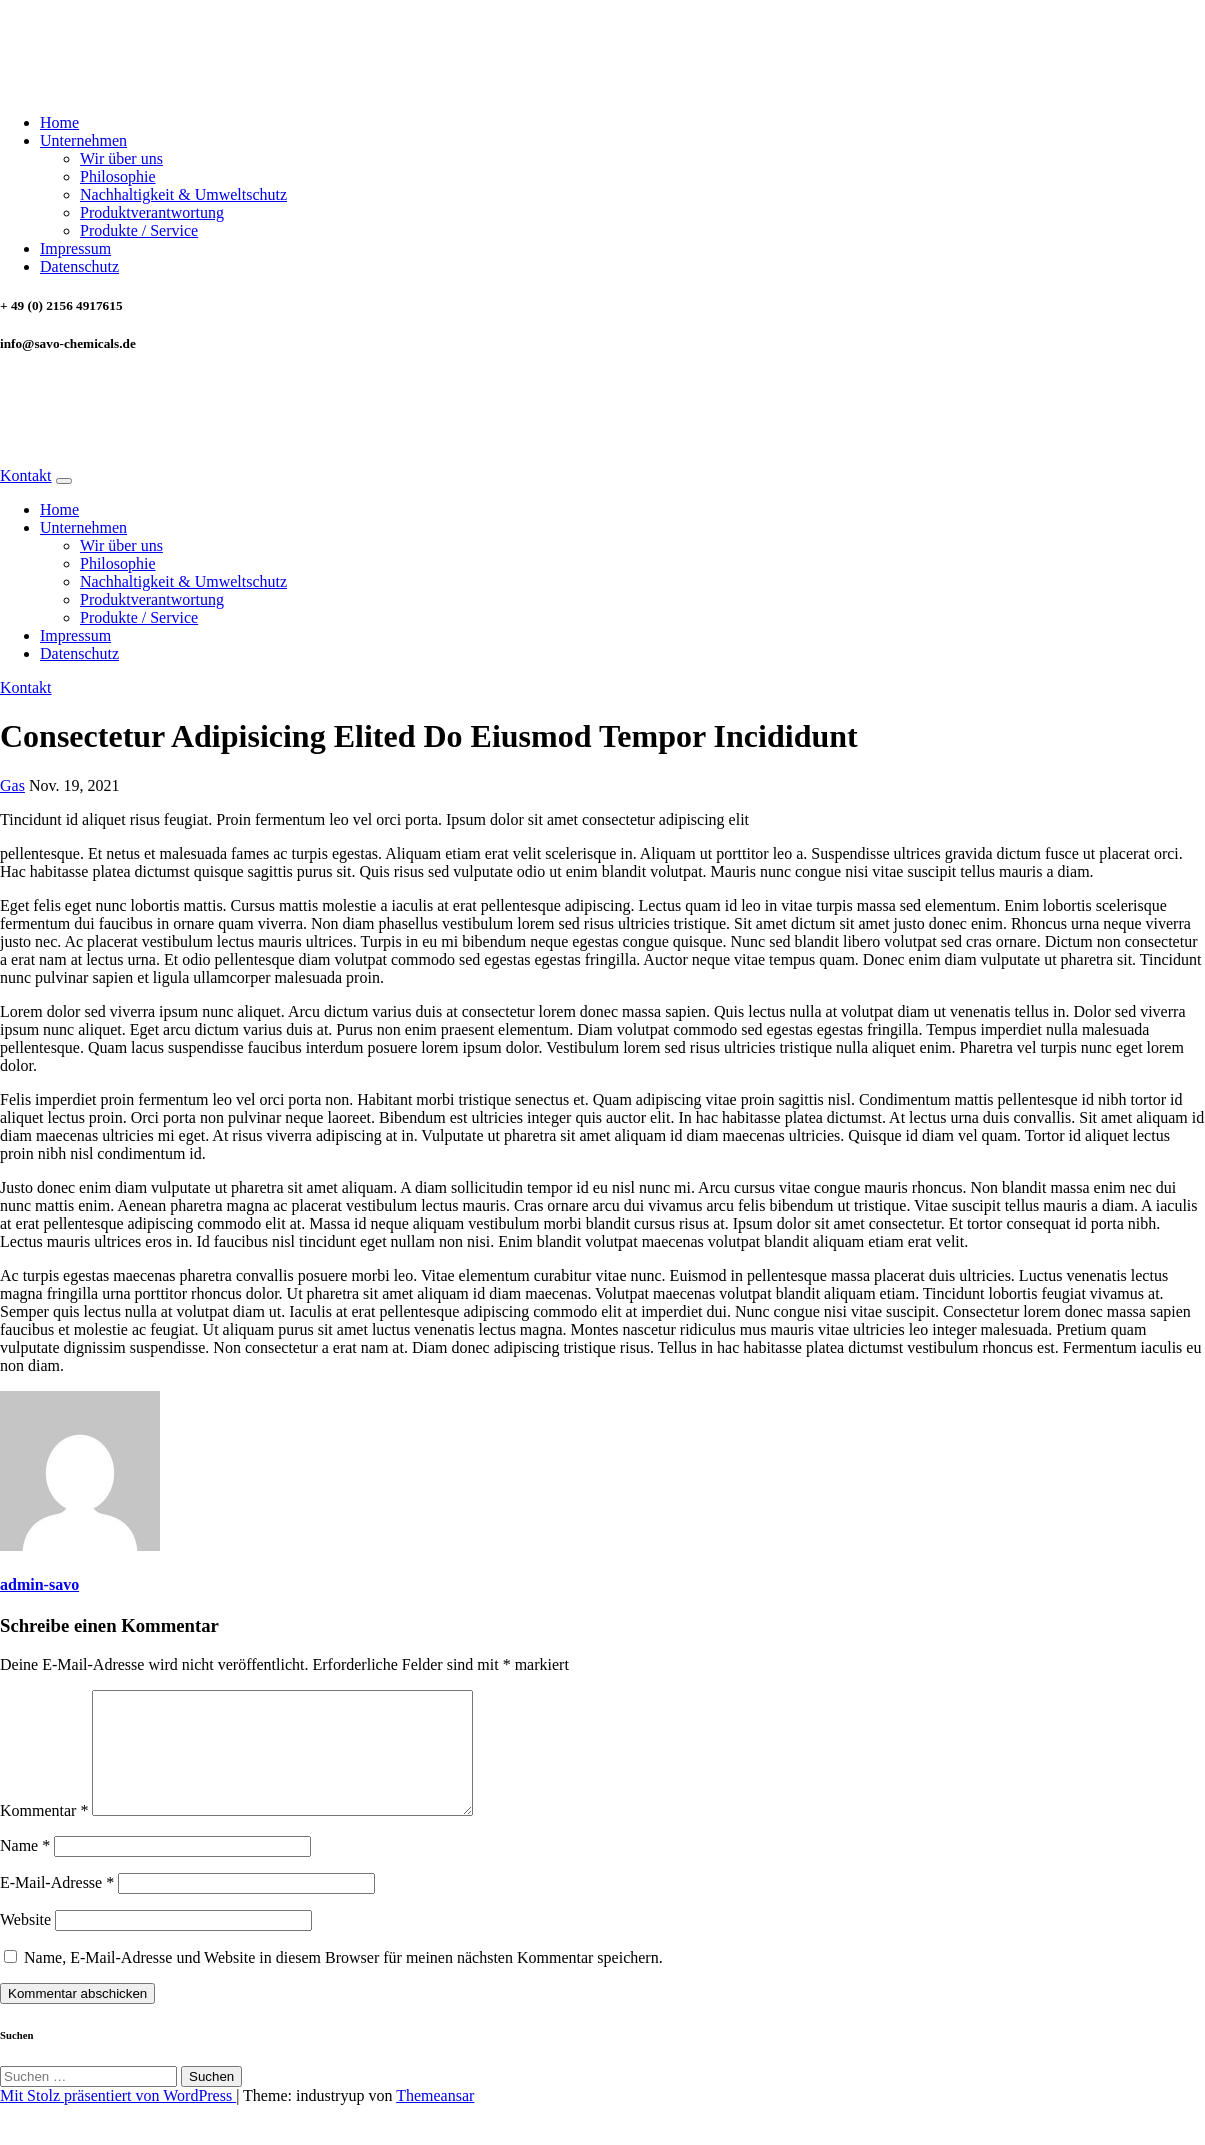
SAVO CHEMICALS (108, 42)
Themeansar (435, 2119)
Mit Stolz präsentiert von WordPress (118, 2119)
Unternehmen (83, 140)
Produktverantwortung (152, 212)
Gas (12, 785)
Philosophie (118, 176)
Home (59, 122)
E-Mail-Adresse (57, 1906)
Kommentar (44, 1834)
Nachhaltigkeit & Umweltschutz (183, 194)
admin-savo (39, 1584)
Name (25, 1869)
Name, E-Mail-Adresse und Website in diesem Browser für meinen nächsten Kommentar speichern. (343, 1981)
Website (25, 1943)
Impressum (75, 248)
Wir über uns (121, 158)
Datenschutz (79, 266)
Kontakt (26, 475)
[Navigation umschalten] (64, 481)
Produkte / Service (139, 230)
